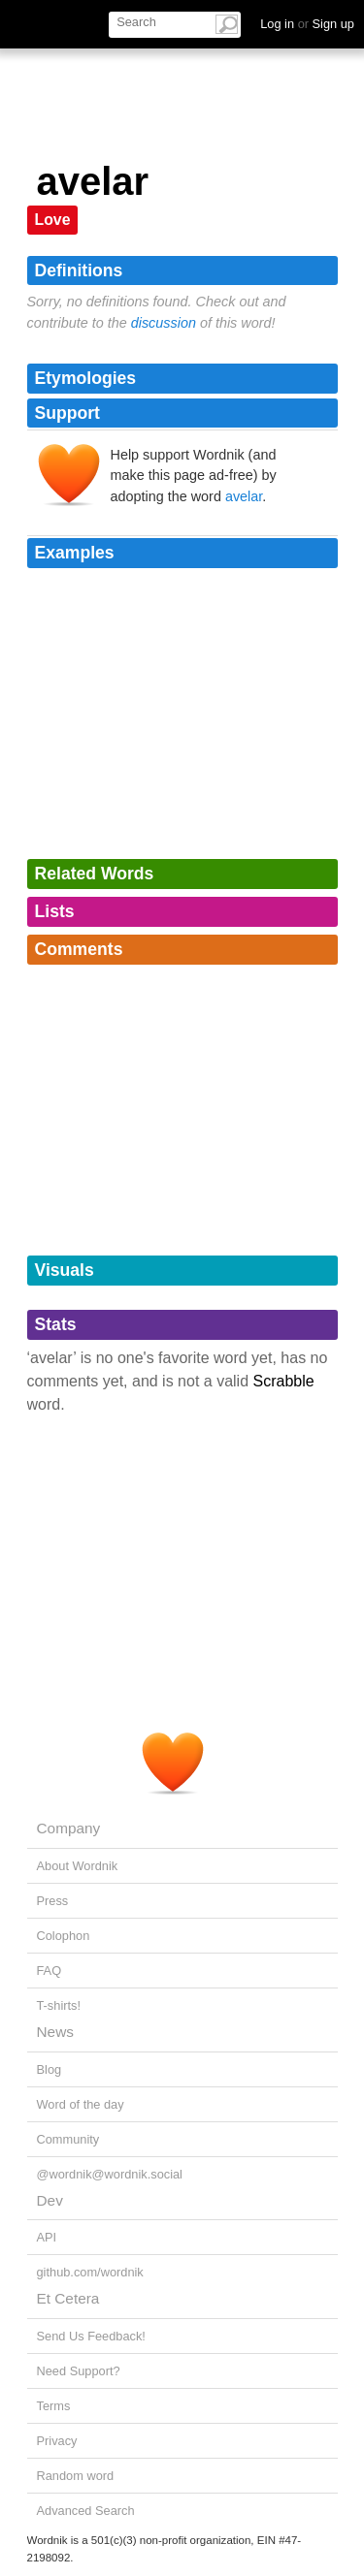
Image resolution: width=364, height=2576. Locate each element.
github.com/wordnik (90, 2272)
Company (69, 1828)
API (47, 2237)
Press (53, 1900)
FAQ (49, 1970)
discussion (163, 323)
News (55, 2031)
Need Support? (78, 2371)
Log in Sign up (307, 23)
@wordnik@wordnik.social (109, 2174)
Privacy (57, 2440)
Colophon (63, 1935)
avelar (243, 496)
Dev (50, 2200)
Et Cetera (68, 2298)
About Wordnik (77, 1866)
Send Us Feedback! (91, 2336)
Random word (76, 2475)
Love (53, 219)
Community (68, 2139)
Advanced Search (86, 2510)
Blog (49, 2069)
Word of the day (80, 2104)
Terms (54, 2406)
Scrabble (283, 1381)
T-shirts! (59, 2005)
